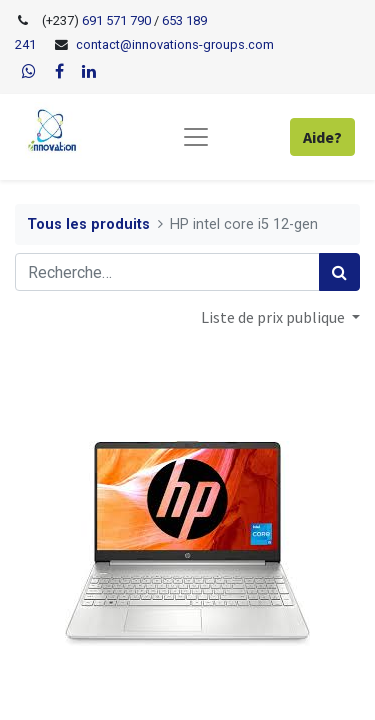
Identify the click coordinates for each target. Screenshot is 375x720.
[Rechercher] (339, 272)
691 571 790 (115, 20)
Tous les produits (88, 224)
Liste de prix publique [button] (274, 317)
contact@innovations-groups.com (175, 44)
